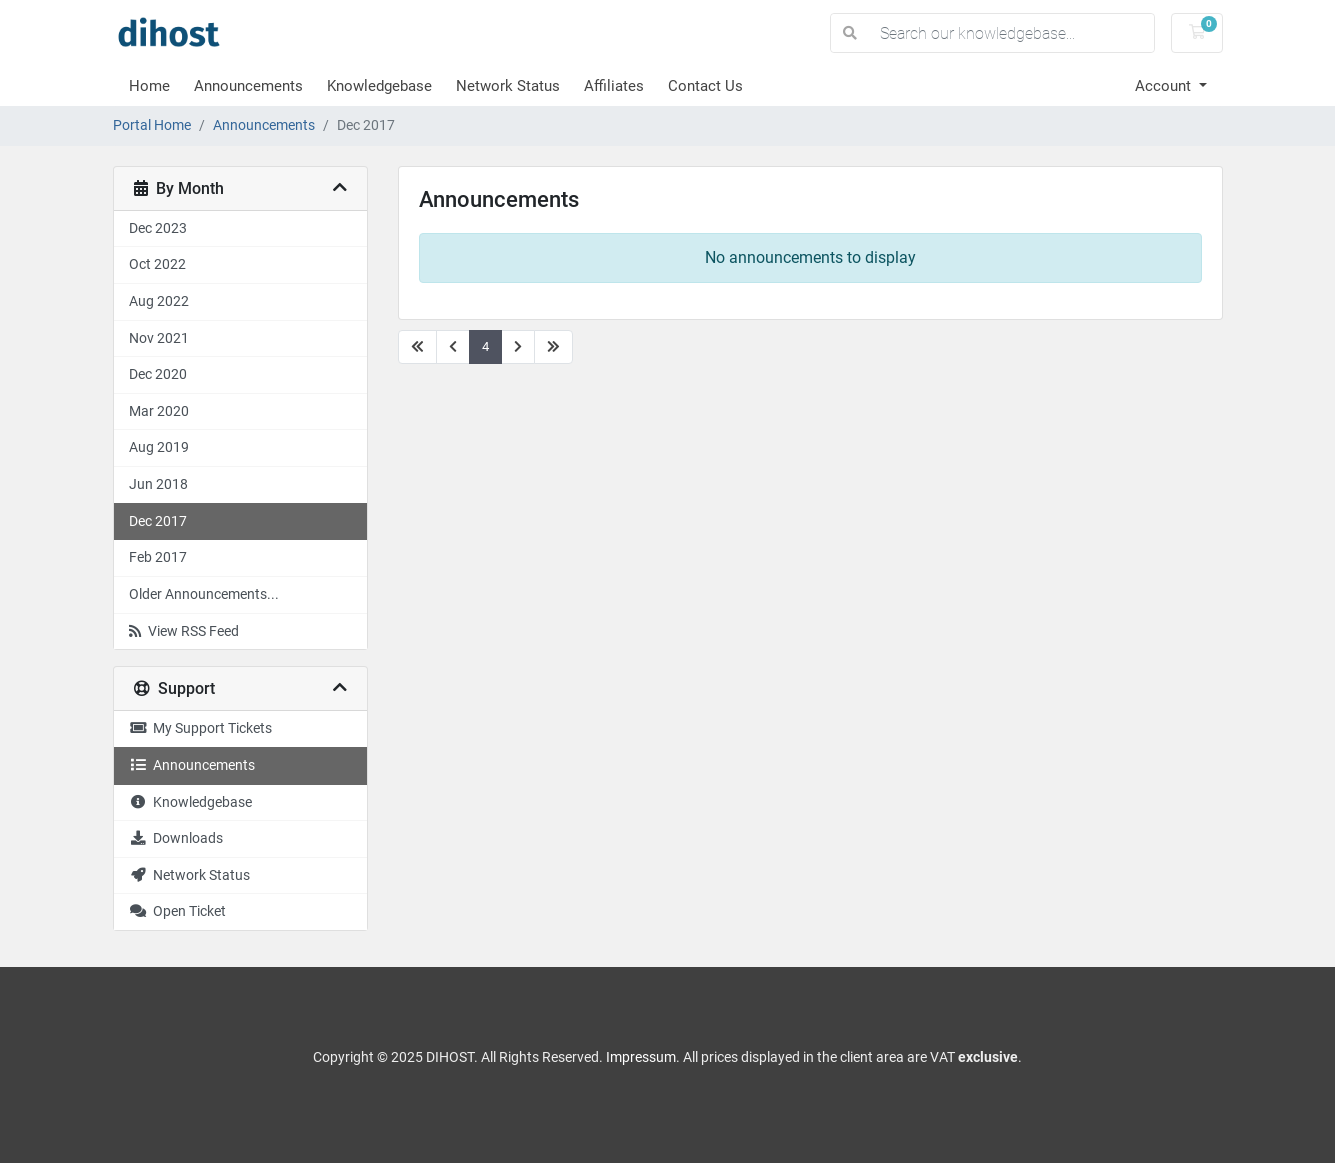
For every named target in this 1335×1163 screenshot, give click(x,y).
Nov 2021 (159, 338)
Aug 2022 (159, 301)
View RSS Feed (184, 631)
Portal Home (152, 125)
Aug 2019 (159, 447)
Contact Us (705, 86)
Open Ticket (177, 911)
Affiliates (614, 86)
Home (149, 86)
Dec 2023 (158, 228)
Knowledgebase (379, 86)
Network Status (508, 86)
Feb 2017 (158, 557)
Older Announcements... (204, 594)
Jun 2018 (158, 484)
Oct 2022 (157, 264)
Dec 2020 (158, 374)
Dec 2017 (158, 521)
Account (1165, 86)
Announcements (248, 86)
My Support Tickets (200, 728)
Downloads (176, 838)
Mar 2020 (159, 411)
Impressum (641, 1057)
